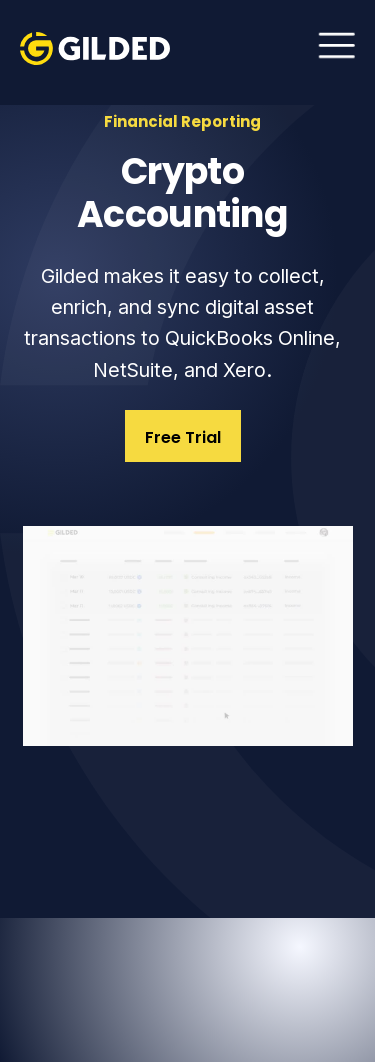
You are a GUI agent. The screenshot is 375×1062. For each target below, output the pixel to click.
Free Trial (183, 437)
